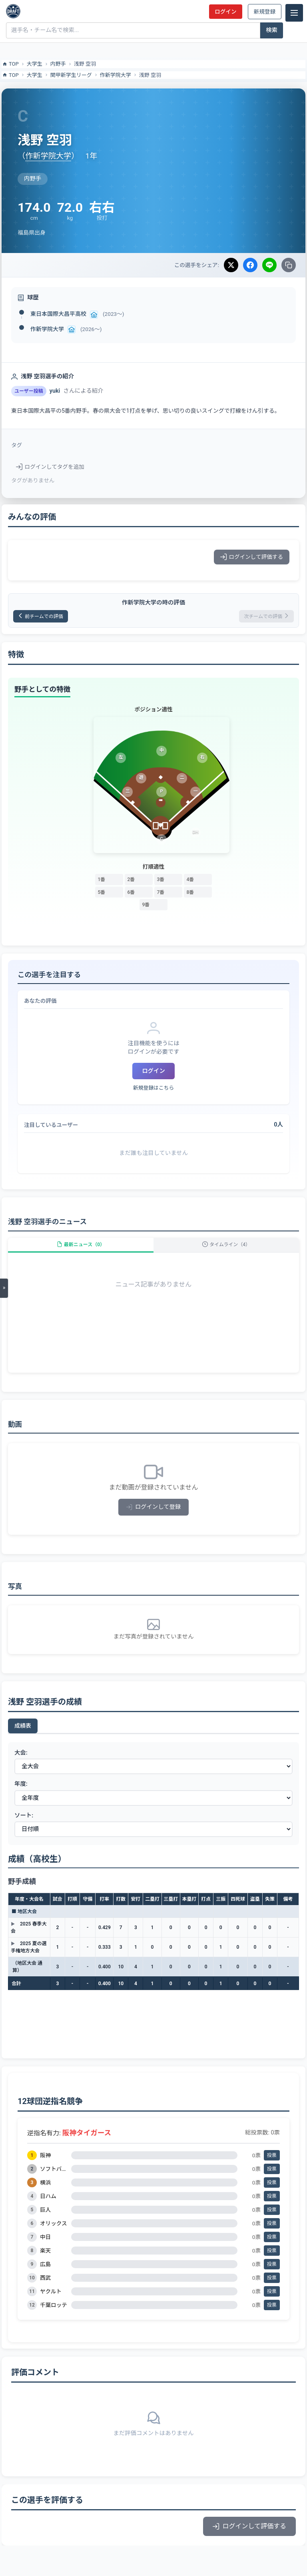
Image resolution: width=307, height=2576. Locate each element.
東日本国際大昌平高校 (58, 314)
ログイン (225, 11)
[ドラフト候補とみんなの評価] (13, 11)
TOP (10, 64)
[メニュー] (294, 13)
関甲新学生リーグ (71, 75)
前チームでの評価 (40, 616)
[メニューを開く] (4, 1288)
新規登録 (264, 11)
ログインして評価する (251, 557)
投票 (272, 2155)
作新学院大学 (115, 75)
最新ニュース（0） (81, 1244)
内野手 (58, 64)
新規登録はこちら (153, 1088)
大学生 (34, 64)
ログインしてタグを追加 (50, 467)
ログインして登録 (153, 1507)
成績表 (22, 1726)
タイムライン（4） (226, 1244)
